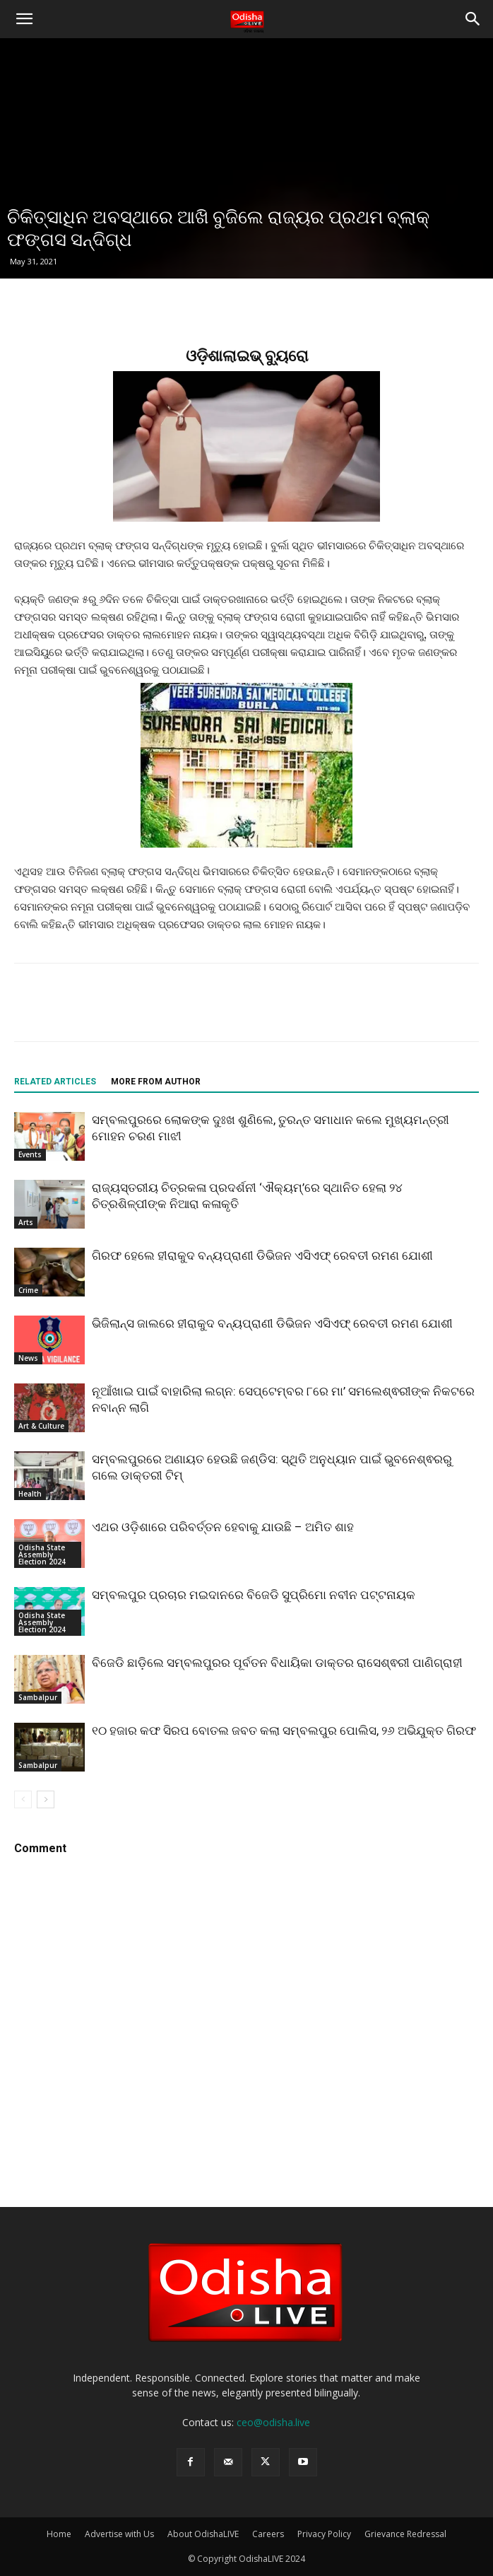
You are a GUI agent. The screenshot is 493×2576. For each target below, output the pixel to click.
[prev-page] (23, 1799)
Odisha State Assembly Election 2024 (42, 1554)
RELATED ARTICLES (55, 1082)
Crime (28, 1290)
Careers (268, 2534)
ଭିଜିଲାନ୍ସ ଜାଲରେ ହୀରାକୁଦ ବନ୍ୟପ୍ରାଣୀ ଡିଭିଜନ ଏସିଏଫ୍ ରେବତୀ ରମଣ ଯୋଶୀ (272, 1323)
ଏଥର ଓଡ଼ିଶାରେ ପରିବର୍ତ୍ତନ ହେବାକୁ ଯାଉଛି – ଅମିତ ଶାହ (223, 1527)
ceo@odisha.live (273, 2422)
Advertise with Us (119, 2534)
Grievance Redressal (405, 2534)
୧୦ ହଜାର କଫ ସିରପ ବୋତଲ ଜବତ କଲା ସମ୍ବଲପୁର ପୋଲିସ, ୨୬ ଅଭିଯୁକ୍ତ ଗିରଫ (284, 1730)
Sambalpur (37, 1697)
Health (30, 1494)
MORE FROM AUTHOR (156, 1082)
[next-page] (45, 1799)
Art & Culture (41, 1426)
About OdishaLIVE (203, 2534)
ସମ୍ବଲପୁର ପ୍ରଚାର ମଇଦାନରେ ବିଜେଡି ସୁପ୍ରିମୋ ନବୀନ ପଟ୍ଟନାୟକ (253, 1595)
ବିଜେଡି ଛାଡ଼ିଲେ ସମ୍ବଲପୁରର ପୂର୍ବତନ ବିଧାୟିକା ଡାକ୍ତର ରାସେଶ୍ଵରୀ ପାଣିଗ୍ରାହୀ (277, 1663)
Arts (25, 1222)
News (28, 1358)
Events (30, 1154)
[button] (24, 19)
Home (59, 2534)
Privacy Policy (324, 2534)
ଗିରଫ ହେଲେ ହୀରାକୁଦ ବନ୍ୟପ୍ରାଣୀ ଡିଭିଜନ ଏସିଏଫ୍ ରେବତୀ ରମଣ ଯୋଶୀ (262, 1255)
